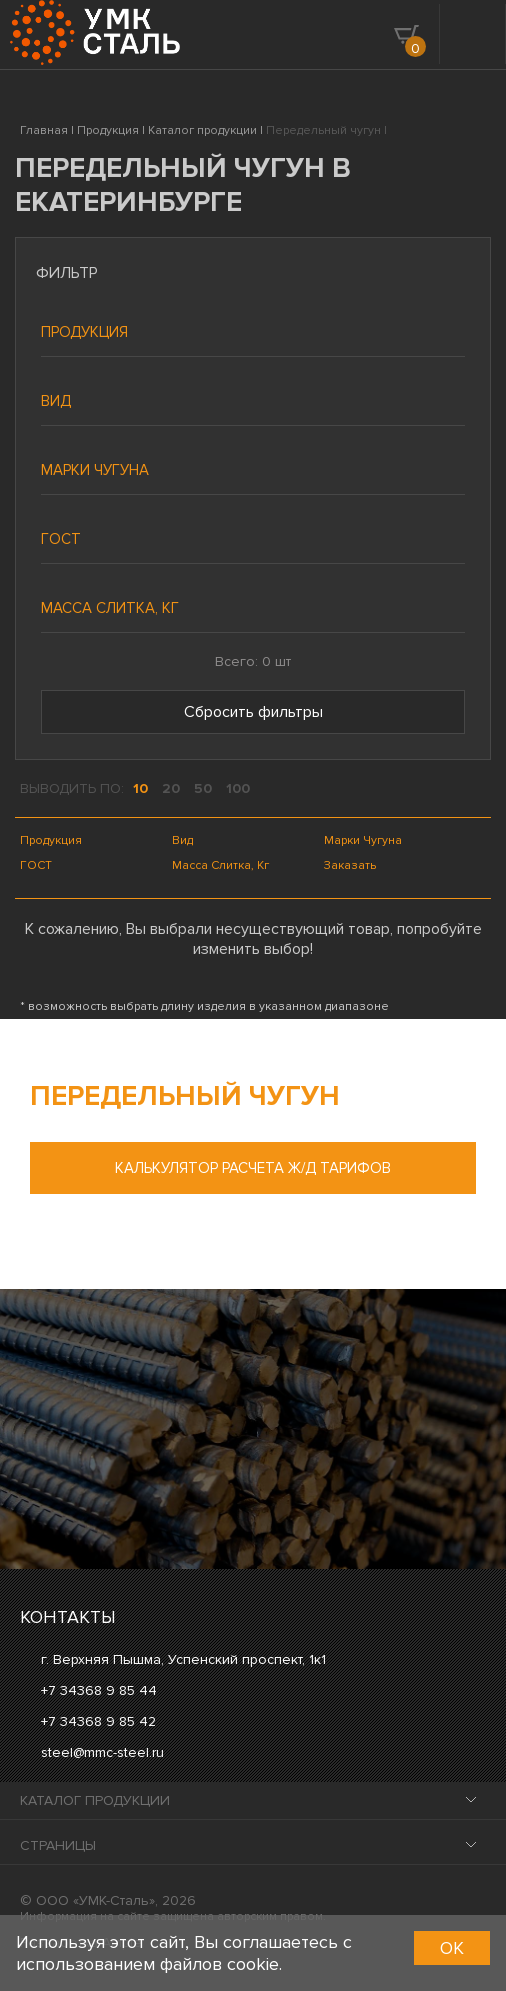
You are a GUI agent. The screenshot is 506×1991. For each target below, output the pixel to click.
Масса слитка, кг (110, 608)
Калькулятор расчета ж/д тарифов (253, 1168)
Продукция (84, 332)
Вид (56, 401)
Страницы (58, 1845)
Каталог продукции (95, 1800)
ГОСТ (61, 539)
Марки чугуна (95, 470)
